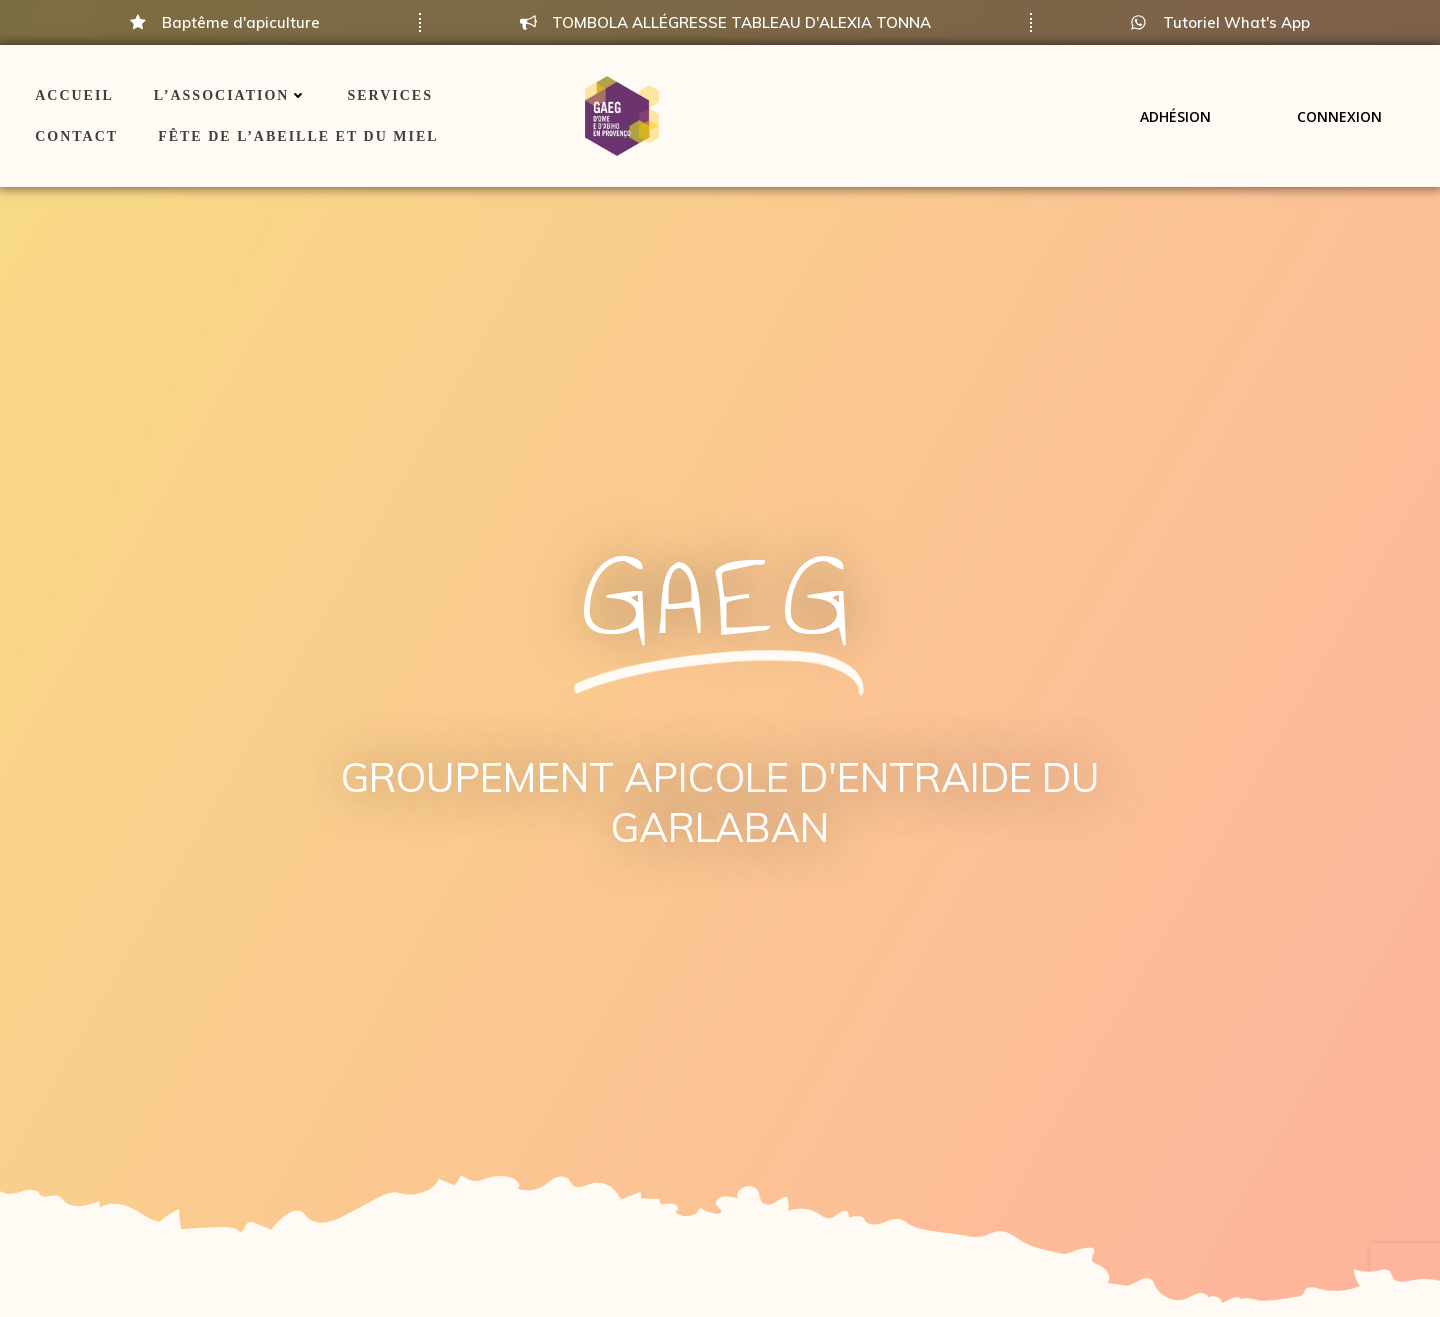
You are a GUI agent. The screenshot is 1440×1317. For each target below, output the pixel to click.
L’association (231, 95)
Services (390, 95)
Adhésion (1175, 115)
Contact (76, 136)
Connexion (1339, 115)
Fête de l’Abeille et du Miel (298, 136)
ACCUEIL (74, 95)
